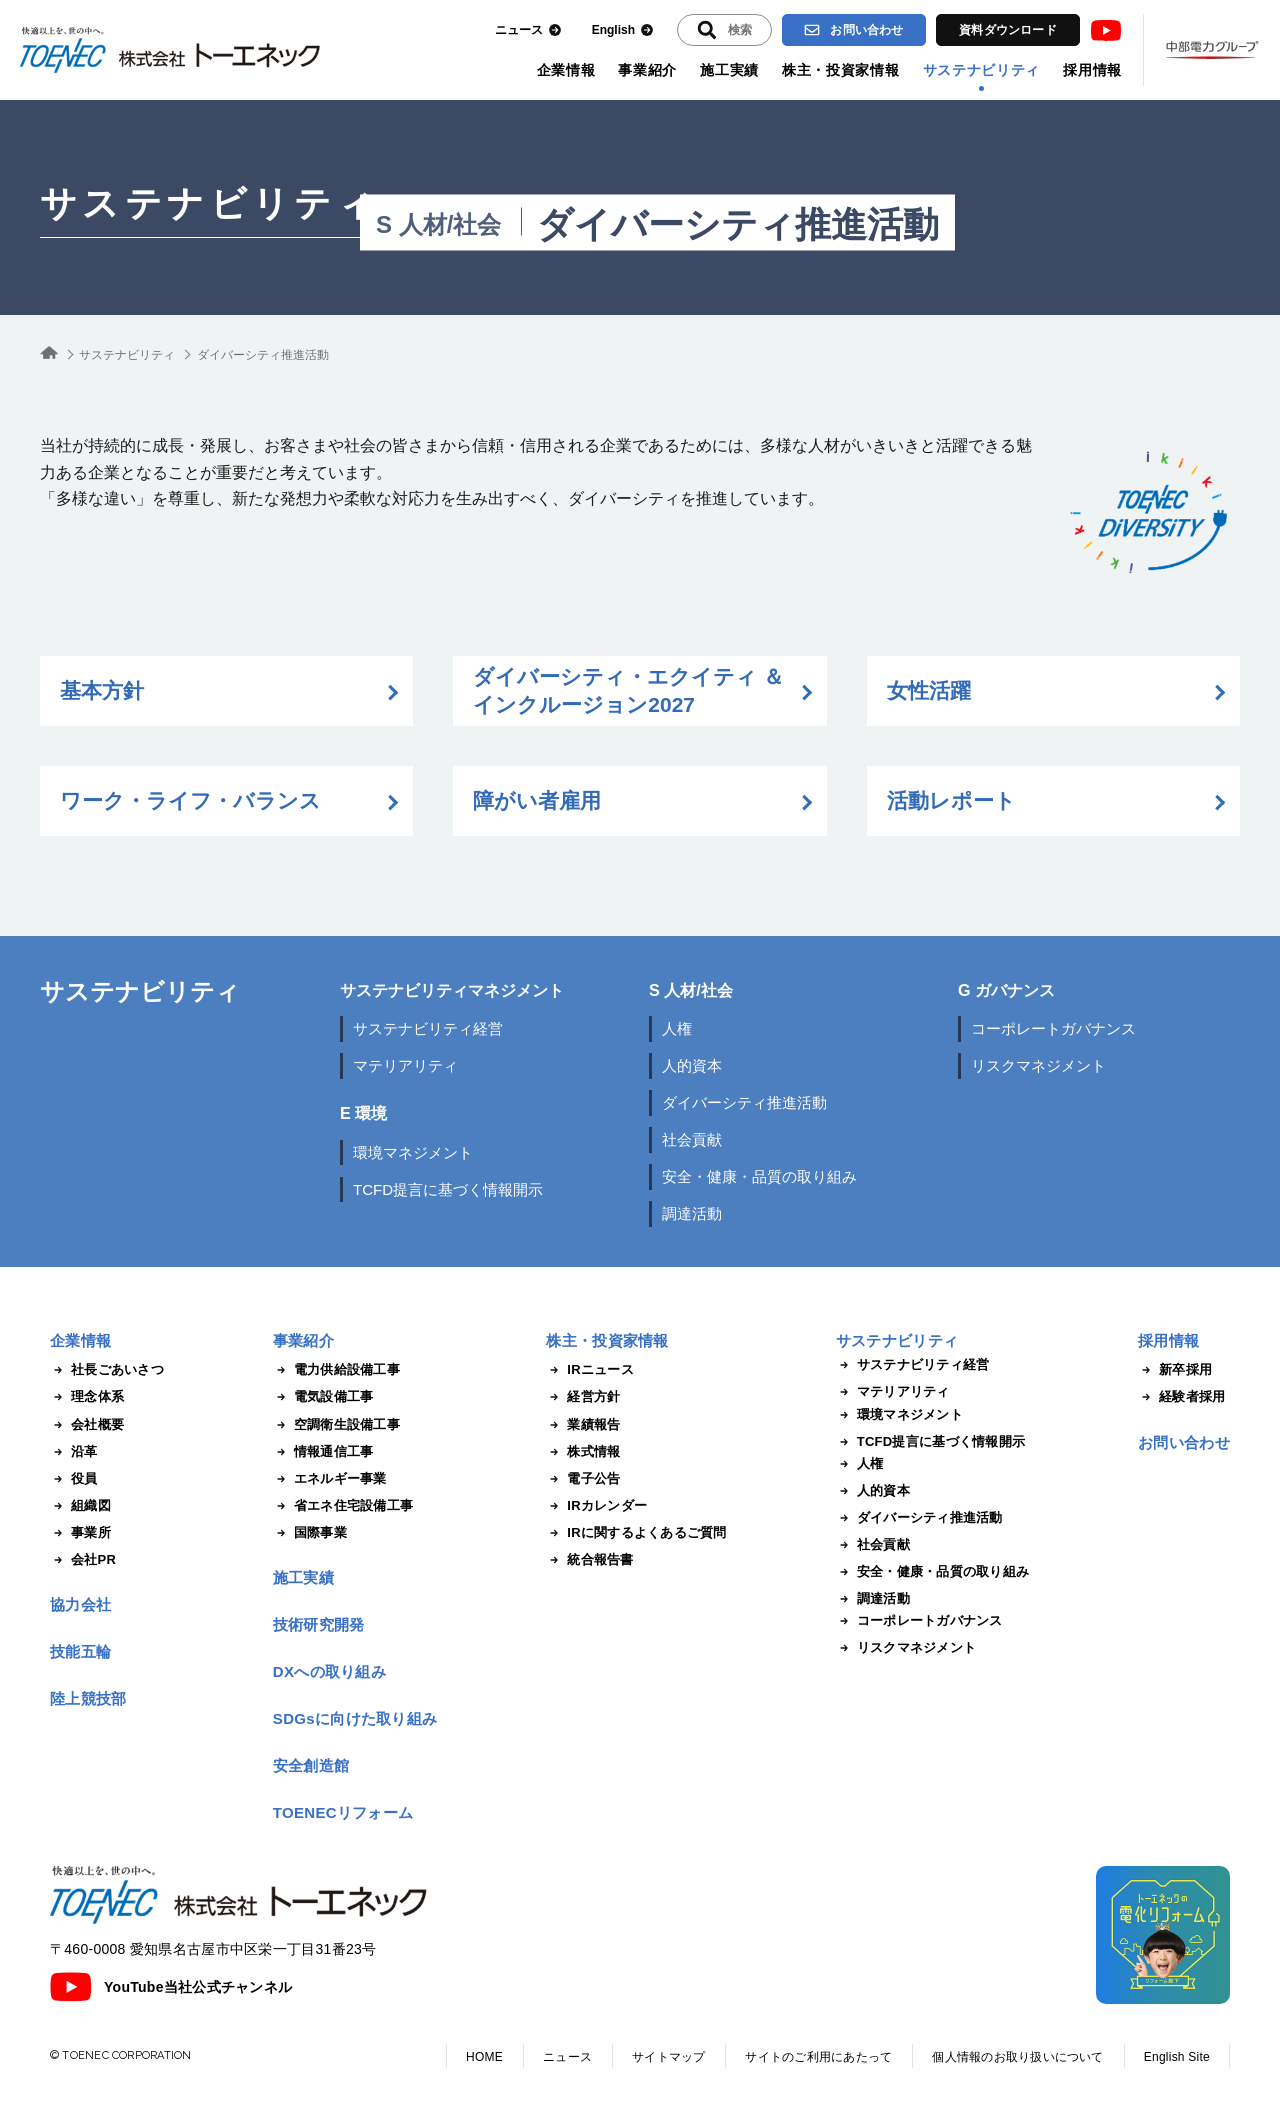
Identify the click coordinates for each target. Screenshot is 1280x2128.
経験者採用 (1181, 1397)
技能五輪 (80, 1651)
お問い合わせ (853, 30)
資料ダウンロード (1008, 30)
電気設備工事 (323, 1397)
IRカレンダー (596, 1506)
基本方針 (102, 690)
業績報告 (583, 1425)
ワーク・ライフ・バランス (190, 800)
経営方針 (583, 1397)
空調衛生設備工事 (336, 1425)
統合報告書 (589, 1560)
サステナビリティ (982, 70)
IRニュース (590, 1370)
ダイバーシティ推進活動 (744, 1102)
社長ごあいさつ (107, 1370)
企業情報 (566, 70)
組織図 (80, 1506)
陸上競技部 (88, 1698)
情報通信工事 (323, 1452)
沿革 (74, 1452)
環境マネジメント (413, 1152)
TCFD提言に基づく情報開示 (448, 1189)
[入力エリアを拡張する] (724, 30)
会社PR (83, 1560)
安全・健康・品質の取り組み (759, 1176)
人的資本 (692, 1065)
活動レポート (951, 800)
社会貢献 (692, 1139)
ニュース (528, 30)
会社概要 (87, 1425)
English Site (1177, 2057)
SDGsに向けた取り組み (355, 1718)
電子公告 (583, 1479)
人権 (677, 1028)
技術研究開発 (319, 1624)
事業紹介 (647, 70)
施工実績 (729, 70)
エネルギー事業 (330, 1479)
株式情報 (583, 1452)
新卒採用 (1175, 1370)
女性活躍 (929, 690)
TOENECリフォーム (343, 1812)
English (623, 30)
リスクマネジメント (1038, 1065)
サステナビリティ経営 (428, 1028)
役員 (74, 1479)
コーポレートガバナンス (1053, 1028)
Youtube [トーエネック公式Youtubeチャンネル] (1106, 30)
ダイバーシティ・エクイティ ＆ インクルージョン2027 (628, 690)
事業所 (80, 1533)
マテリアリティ (405, 1065)
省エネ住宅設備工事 (343, 1506)
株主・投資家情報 (841, 70)
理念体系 (87, 1397)
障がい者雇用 (537, 800)
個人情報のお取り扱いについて (1017, 2057)
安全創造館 (311, 1765)
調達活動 (692, 1213)
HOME (484, 2057)
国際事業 (310, 1533)
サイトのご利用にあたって (818, 2057)
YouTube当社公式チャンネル (171, 1987)
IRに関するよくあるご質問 (636, 1533)
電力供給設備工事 (336, 1370)
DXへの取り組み (329, 1671)
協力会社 (80, 1604)
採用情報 (1092, 70)
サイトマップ (668, 2057)
